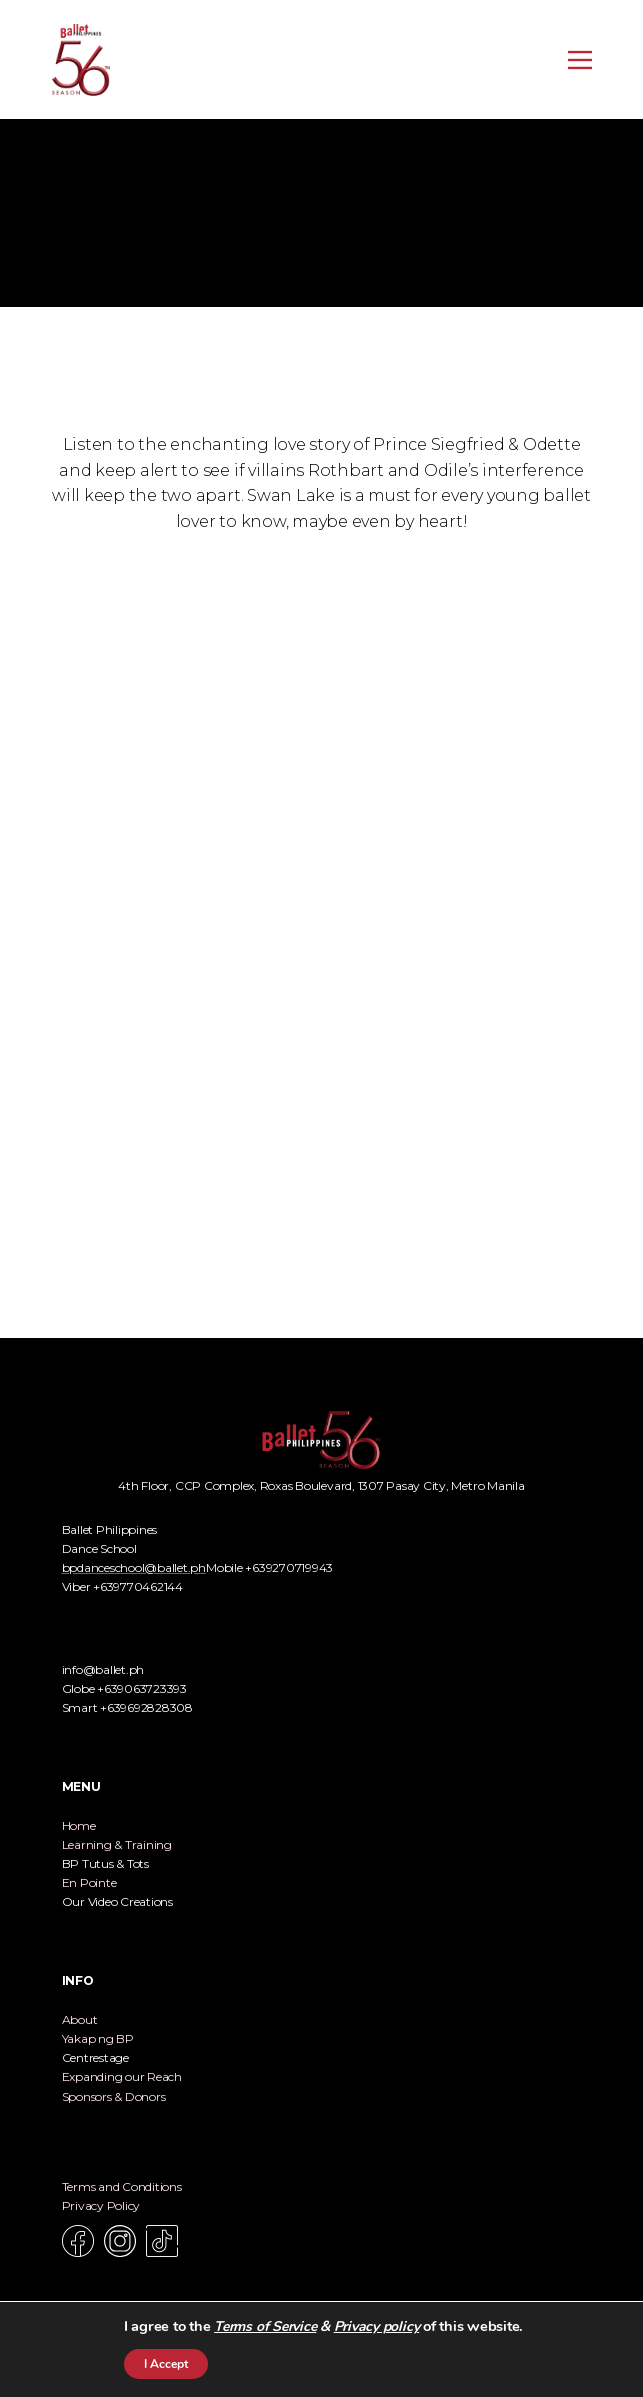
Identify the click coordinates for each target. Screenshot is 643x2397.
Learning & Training (117, 1844)
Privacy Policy (101, 2205)
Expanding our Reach (122, 2076)
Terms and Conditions (122, 2186)
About (80, 2019)
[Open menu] (580, 60)
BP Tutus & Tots (105, 1863)
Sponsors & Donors (114, 2096)
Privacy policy (377, 2326)
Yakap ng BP (98, 2038)
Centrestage (95, 2057)
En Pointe (89, 1882)
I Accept (166, 2364)
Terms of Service (265, 2326)
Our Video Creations (117, 1901)
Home (79, 1825)
